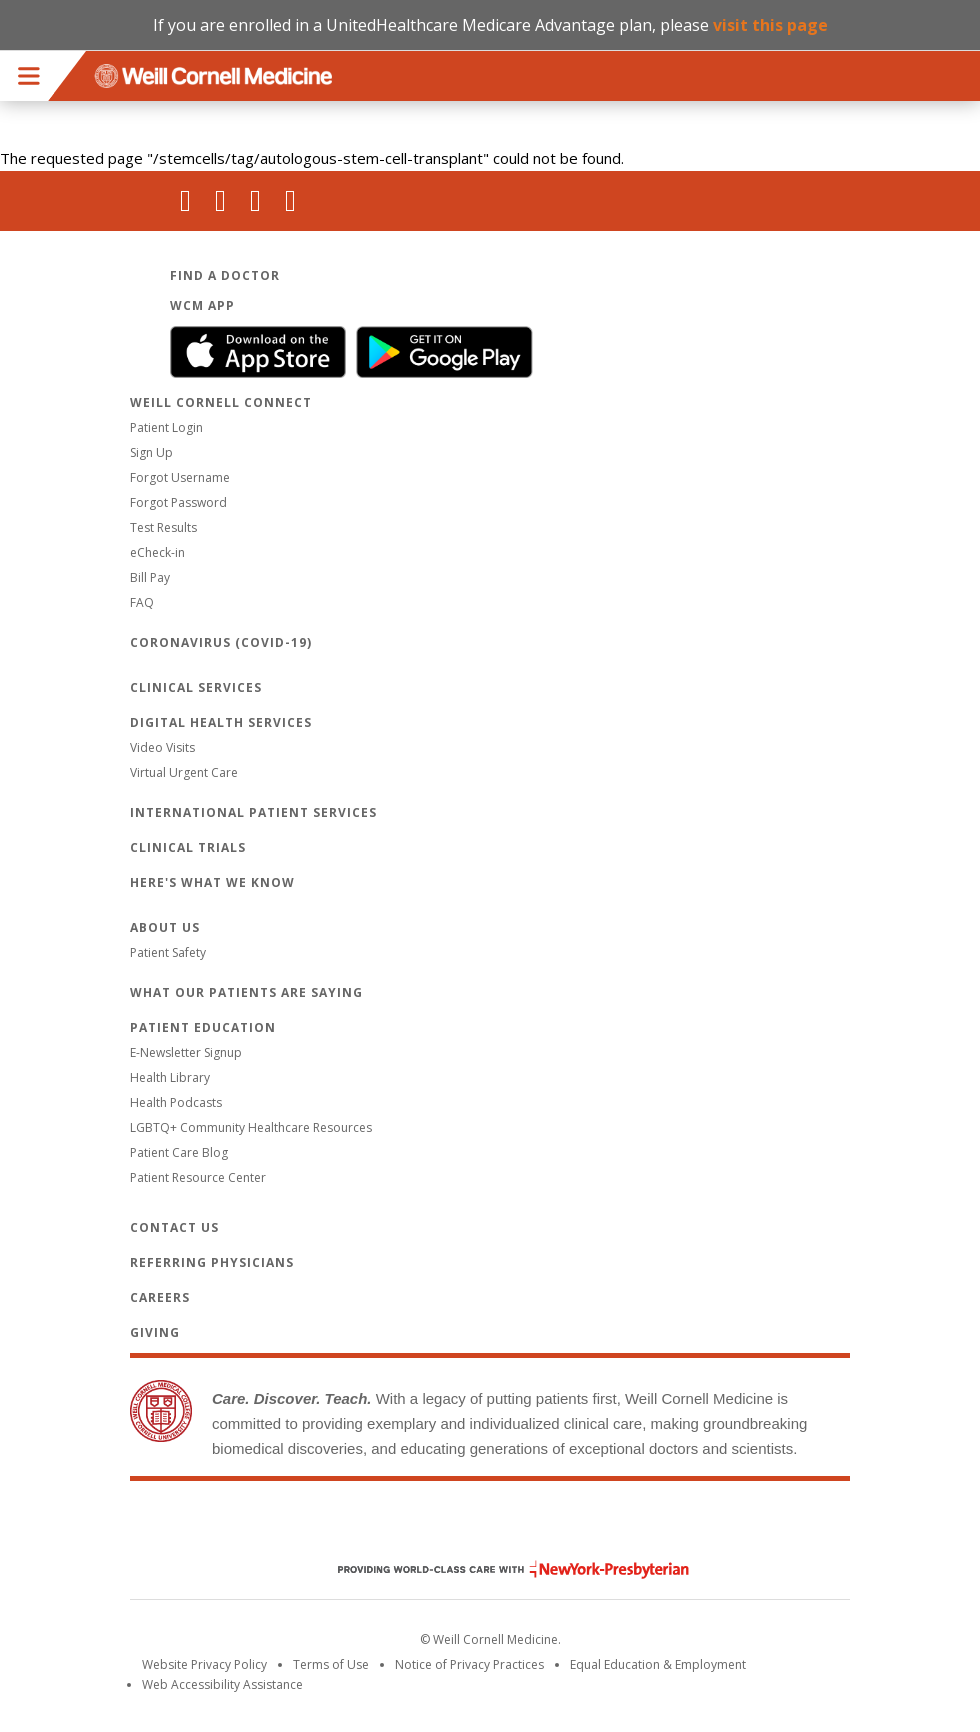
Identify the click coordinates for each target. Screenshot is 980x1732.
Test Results (163, 527)
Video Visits (162, 747)
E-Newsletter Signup (186, 1052)
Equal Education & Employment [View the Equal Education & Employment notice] (658, 1664)
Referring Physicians (212, 1262)
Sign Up (151, 452)
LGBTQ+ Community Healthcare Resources (251, 1127)
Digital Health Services (221, 722)
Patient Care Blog (179, 1152)
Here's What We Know (212, 882)
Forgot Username (180, 477)
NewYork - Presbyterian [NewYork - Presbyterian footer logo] (498, 1569)
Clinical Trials (188, 847)
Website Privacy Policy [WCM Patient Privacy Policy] (204, 1664)
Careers (160, 1297)
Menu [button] (29, 76)
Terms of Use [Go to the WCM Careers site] (331, 1664)
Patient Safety (168, 952)
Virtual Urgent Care (184, 772)
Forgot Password (178, 502)
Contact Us (174, 1227)
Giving (155, 1332)
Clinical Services (196, 687)
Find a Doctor (225, 275)
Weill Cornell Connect (221, 402)
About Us (165, 927)
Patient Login (166, 427)
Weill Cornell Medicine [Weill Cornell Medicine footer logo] (490, 1527)
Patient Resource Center (198, 1177)
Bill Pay (150, 577)
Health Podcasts (176, 1102)
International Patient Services (253, 812)
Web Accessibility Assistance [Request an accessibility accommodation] (222, 1684)
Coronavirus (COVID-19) (221, 642)
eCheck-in (157, 552)
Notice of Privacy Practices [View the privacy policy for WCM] (469, 1664)
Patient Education (203, 1027)
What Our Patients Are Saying (246, 992)
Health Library (170, 1077)
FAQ (142, 602)
